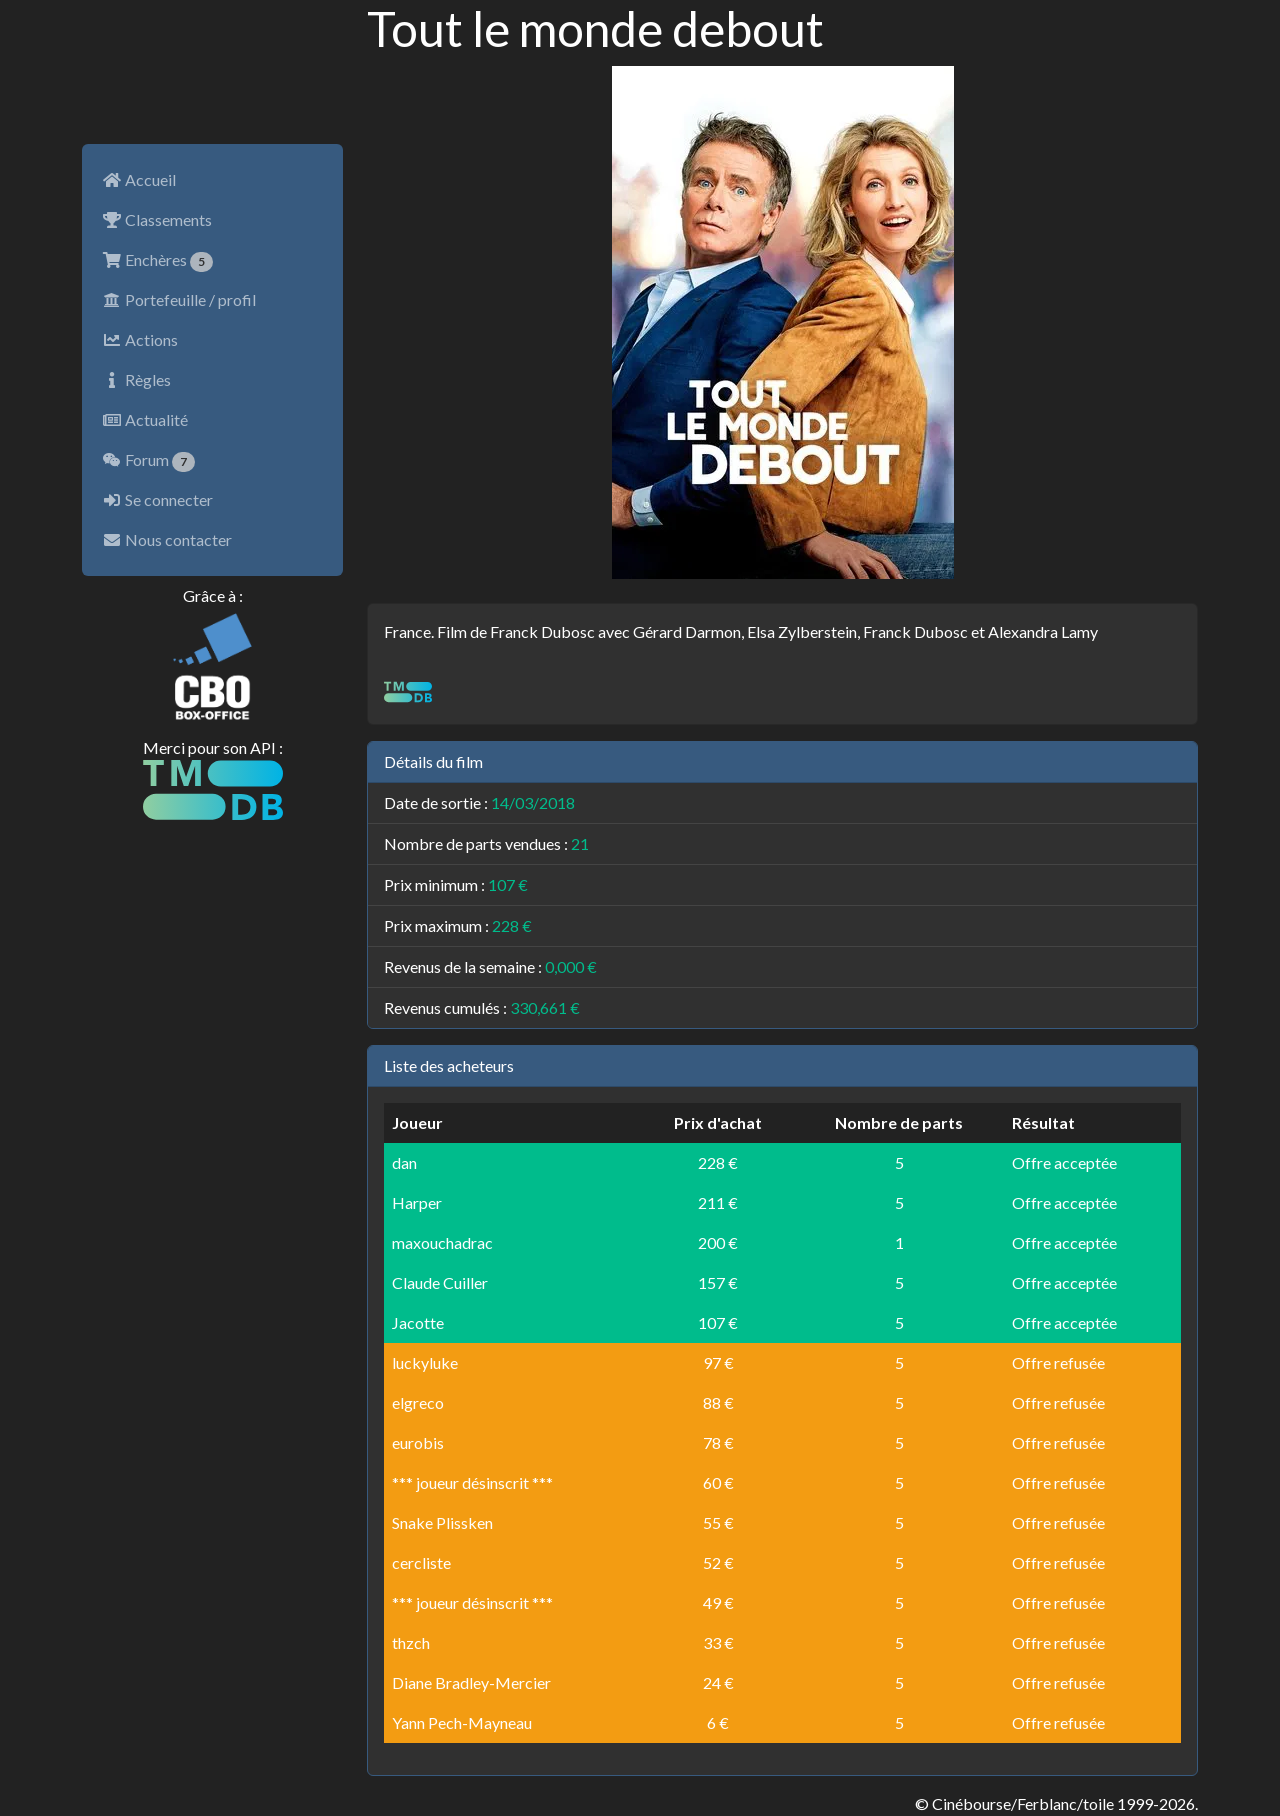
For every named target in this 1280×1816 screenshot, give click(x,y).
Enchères (157, 261)
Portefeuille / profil (179, 299)
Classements (157, 219)
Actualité (145, 419)
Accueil (139, 179)
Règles (136, 379)
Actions (140, 339)
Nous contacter (167, 539)
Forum (148, 461)
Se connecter (157, 499)
